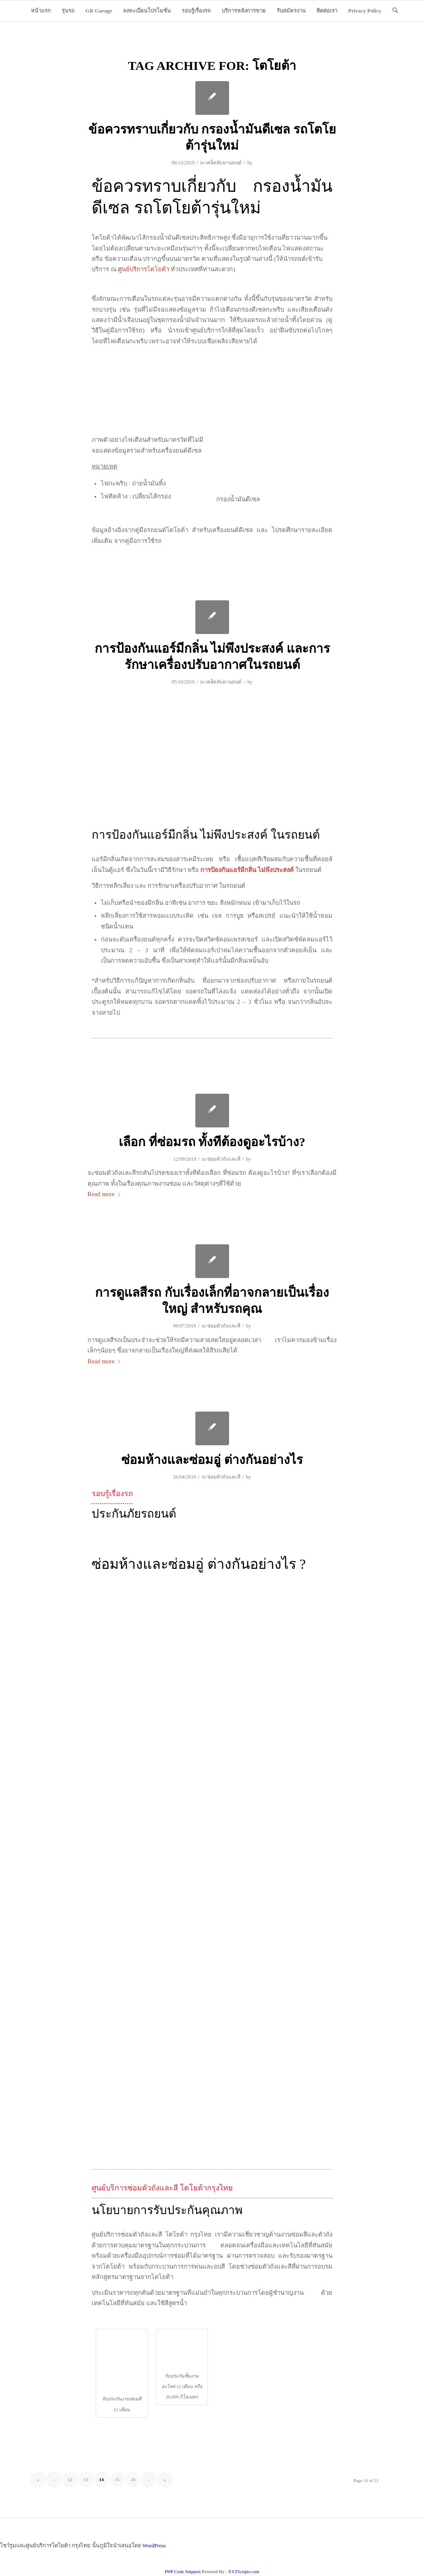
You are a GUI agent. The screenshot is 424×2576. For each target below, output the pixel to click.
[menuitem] (40, 10)
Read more (104, 1194)
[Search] (395, 10)
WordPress (154, 2545)
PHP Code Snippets (183, 2571)
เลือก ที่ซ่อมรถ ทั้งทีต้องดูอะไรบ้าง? (212, 1142)
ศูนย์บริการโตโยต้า (143, 269)
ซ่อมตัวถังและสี (223, 1159)
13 (85, 2479)
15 (117, 2479)
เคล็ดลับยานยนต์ (223, 163)
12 (69, 2479)
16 (133, 2479)
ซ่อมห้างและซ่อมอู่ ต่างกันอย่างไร (212, 1459)
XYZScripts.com (243, 2571)
